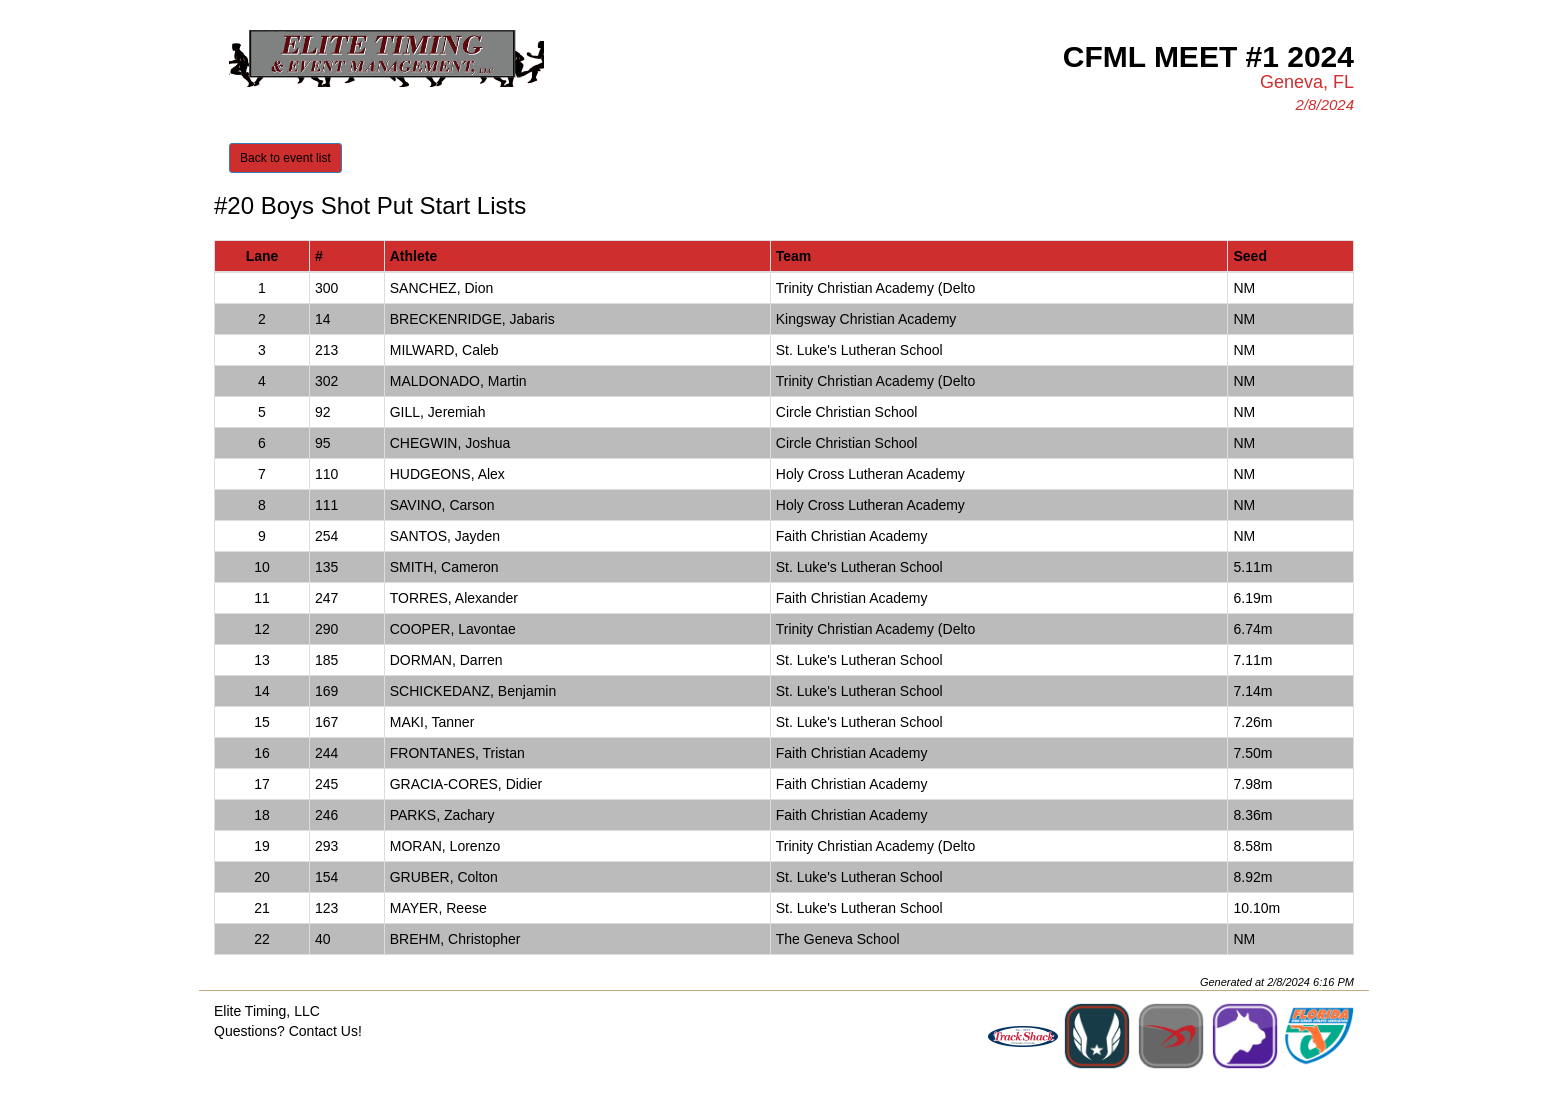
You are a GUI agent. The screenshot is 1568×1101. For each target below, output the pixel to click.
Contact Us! (325, 1031)
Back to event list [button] (285, 158)
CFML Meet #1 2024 (1208, 56)
